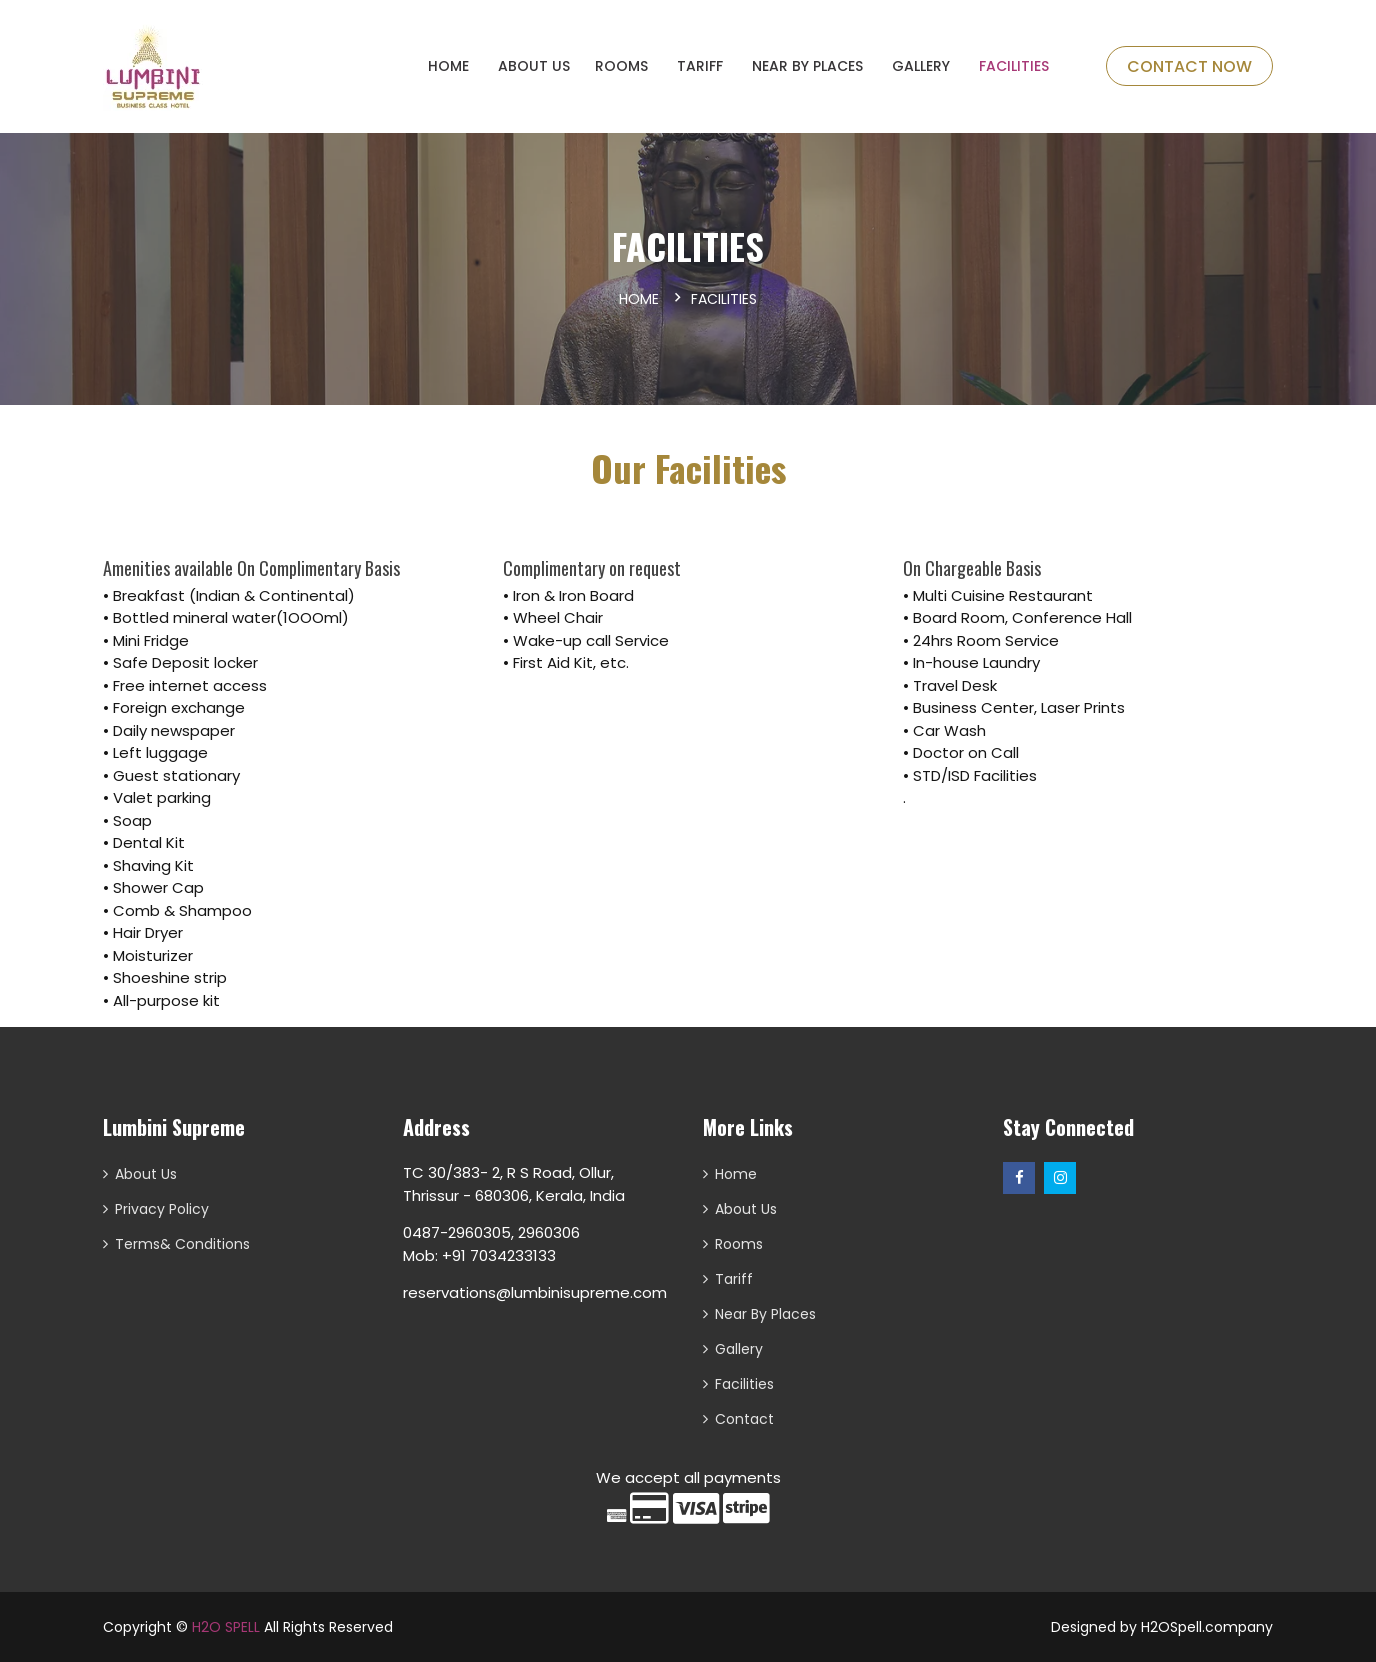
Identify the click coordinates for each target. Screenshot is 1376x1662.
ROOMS (621, 66)
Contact (744, 1419)
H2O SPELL (226, 1627)
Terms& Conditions (182, 1244)
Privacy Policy (162, 1209)
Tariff (700, 66)
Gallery (921, 66)
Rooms (739, 1244)
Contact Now (1189, 66)
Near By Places (807, 66)
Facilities (1014, 66)
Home (639, 299)
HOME (448, 66)
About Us (534, 66)
